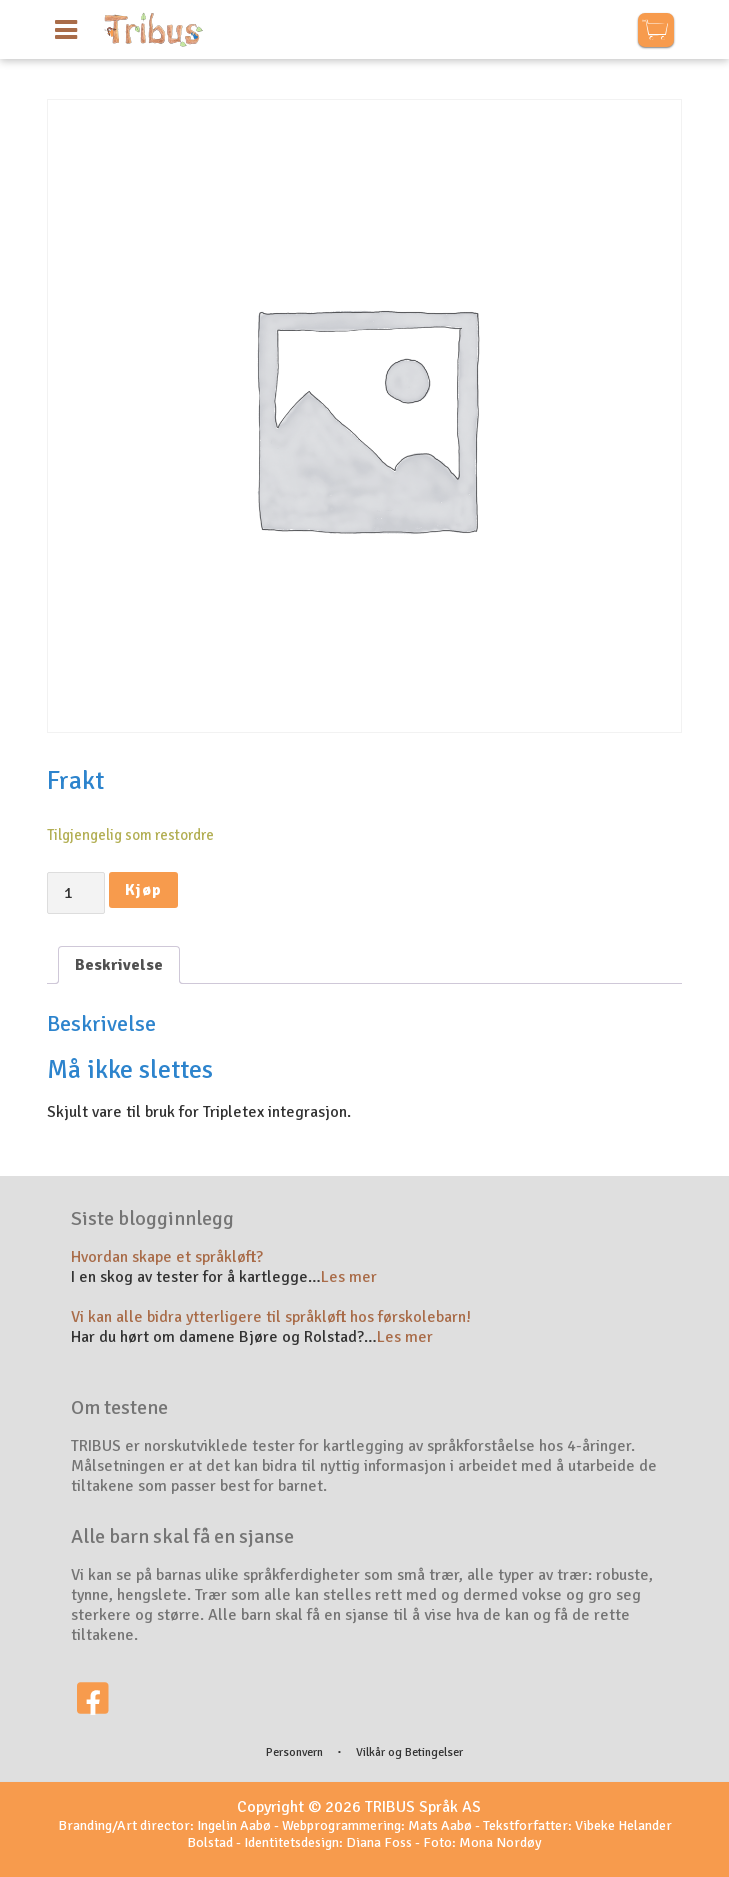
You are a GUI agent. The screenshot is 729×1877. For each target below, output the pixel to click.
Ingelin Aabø (234, 1825)
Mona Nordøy (500, 1842)
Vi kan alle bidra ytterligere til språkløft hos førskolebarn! (271, 1317)
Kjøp (143, 890)
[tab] (119, 965)
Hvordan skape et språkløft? (167, 1257)
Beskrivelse (119, 965)
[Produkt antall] (76, 893)
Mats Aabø (440, 1825)
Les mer (349, 1277)
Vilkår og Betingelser (409, 1752)
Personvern (294, 1752)
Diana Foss (379, 1842)
